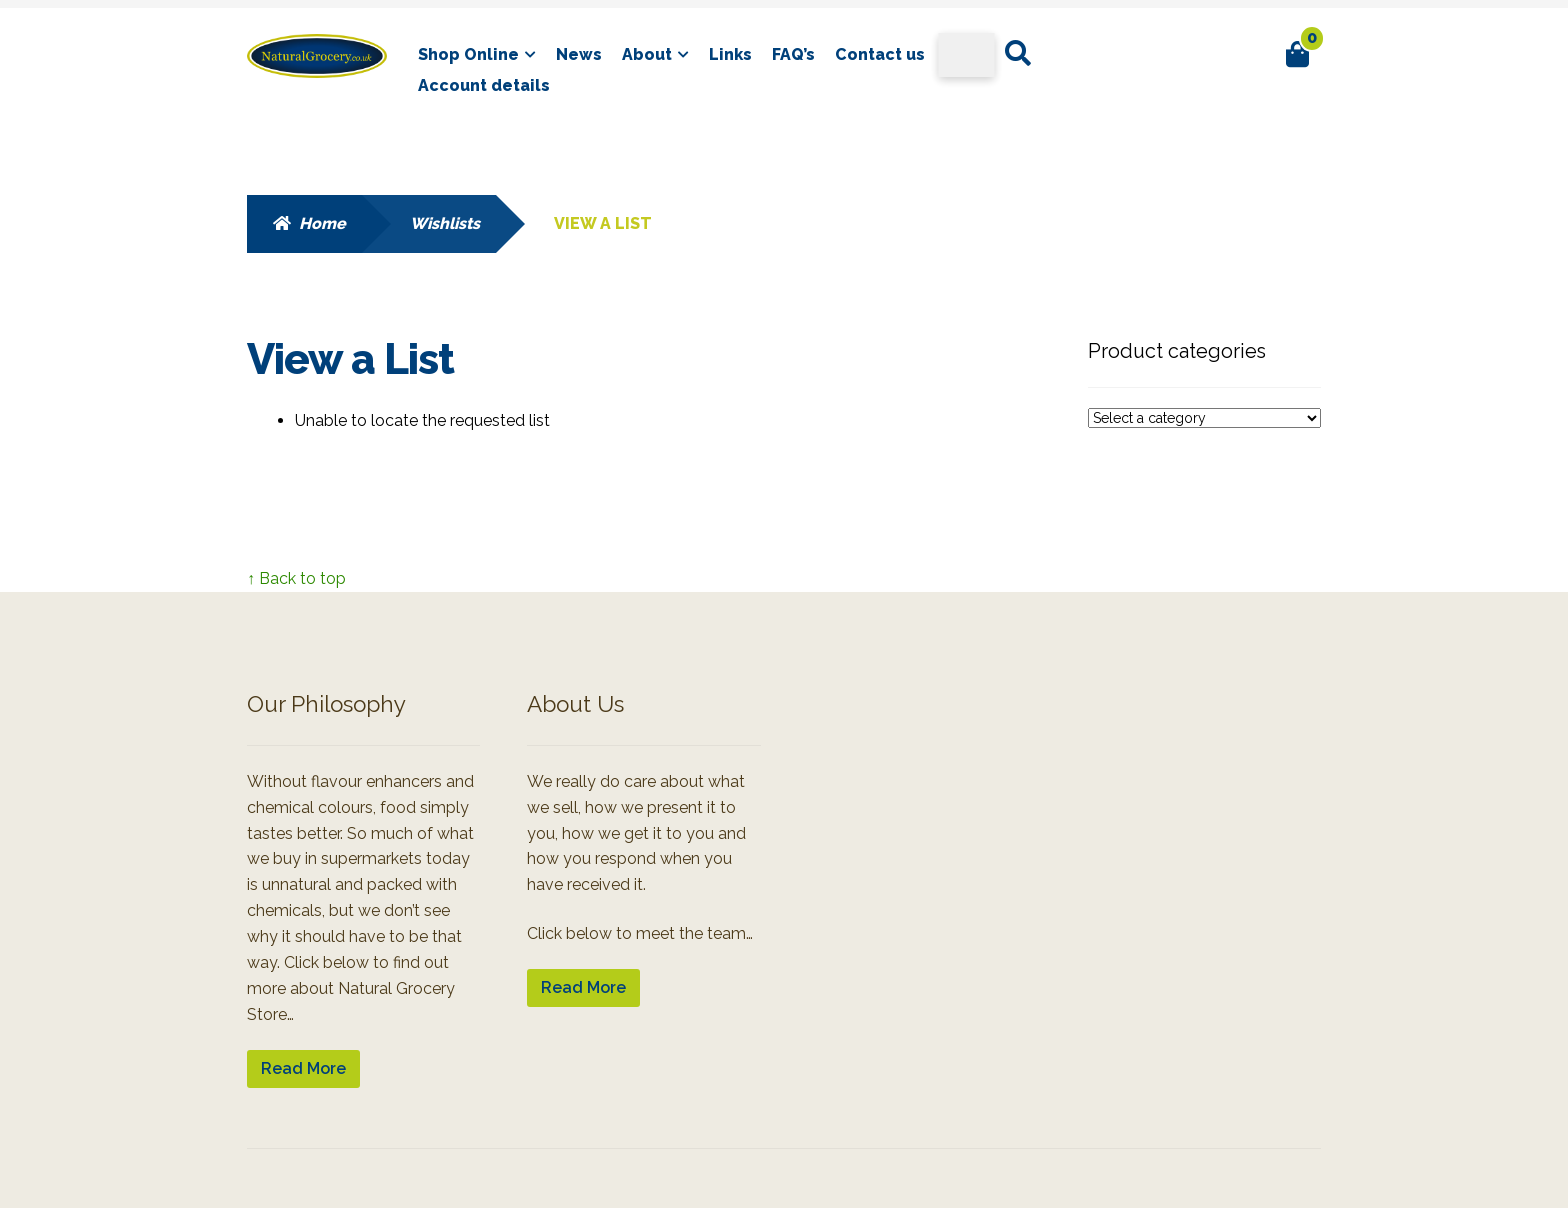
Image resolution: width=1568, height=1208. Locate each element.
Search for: (1016, 54)
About (647, 54)
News (579, 54)
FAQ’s (793, 54)
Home (322, 223)
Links (730, 54)
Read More (303, 1068)
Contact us (880, 54)
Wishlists (445, 223)
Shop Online (468, 54)
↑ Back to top (296, 578)
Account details (484, 85)
